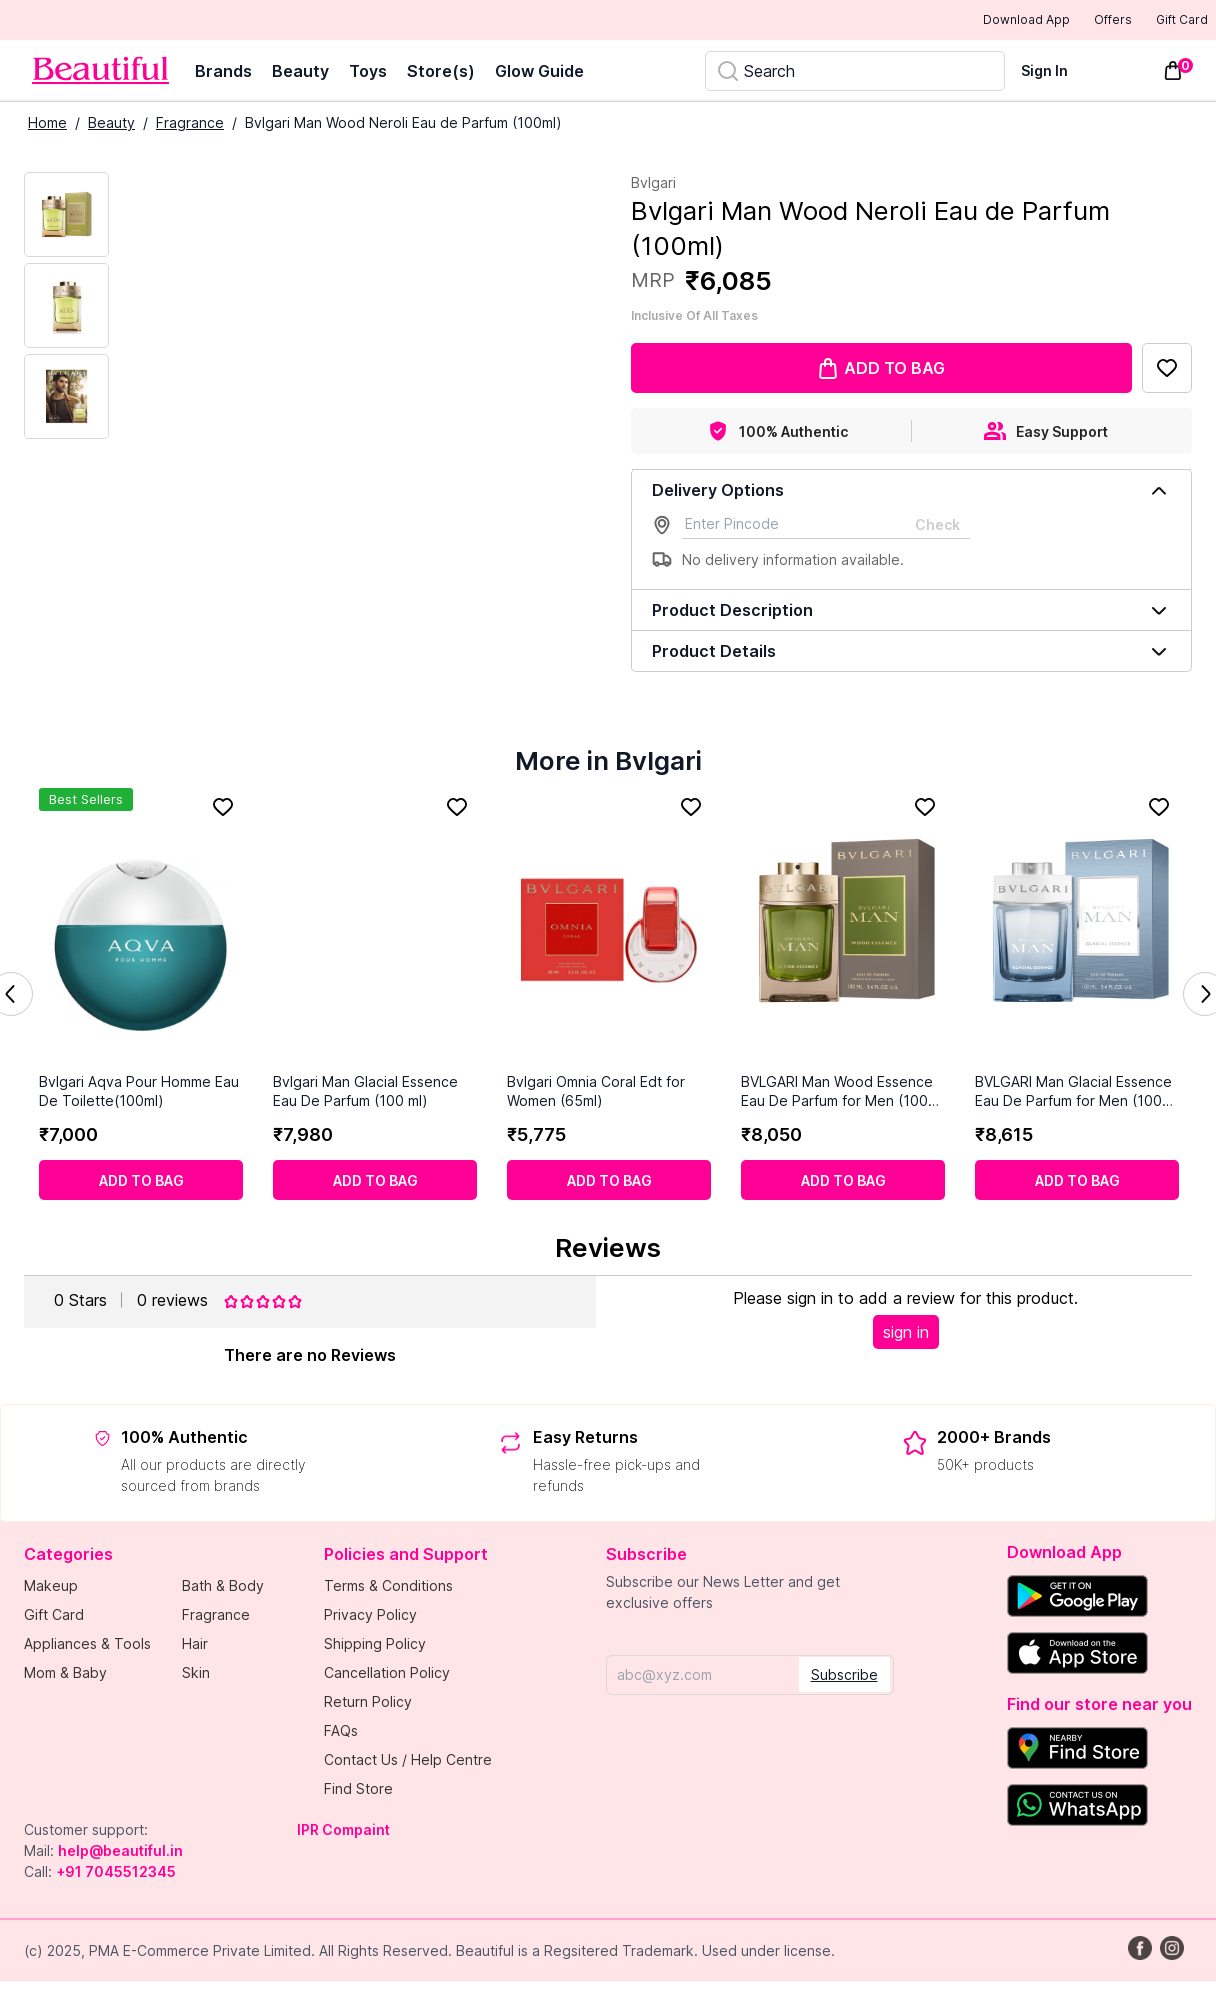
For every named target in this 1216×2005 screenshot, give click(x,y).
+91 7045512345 (116, 1873)
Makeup (51, 1587)
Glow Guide (539, 73)
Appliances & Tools (87, 1645)
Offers (1078, 21)
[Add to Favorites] (1167, 370)
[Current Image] (66, 216)
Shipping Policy (375, 1645)
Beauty (300, 73)
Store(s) (441, 73)
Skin (196, 1674)
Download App (971, 21)
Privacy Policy (370, 1616)
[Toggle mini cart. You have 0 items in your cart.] (1173, 73)
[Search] (855, 73)
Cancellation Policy (387, 1674)
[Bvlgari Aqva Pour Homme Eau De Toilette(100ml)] (141, 932)
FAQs (341, 1732)
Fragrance (190, 124)
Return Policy (368, 1703)
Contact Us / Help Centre (408, 1761)
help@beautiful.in (120, 1852)
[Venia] (100, 72)
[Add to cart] (141, 1182)
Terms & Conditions (388, 1587)
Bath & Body (223, 1587)
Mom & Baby (65, 1674)
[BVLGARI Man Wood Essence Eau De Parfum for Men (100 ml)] (843, 932)
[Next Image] (66, 307)
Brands (223, 73)
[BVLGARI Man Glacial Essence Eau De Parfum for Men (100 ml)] (1077, 932)
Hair (195, 1645)
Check (937, 526)
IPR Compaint (343, 1831)
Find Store (358, 1790)
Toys (368, 73)
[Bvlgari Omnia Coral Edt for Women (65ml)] (609, 932)
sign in (906, 1334)
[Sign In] (1056, 72)
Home (47, 124)
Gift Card (1168, 21)
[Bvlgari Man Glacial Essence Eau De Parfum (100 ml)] (375, 932)
